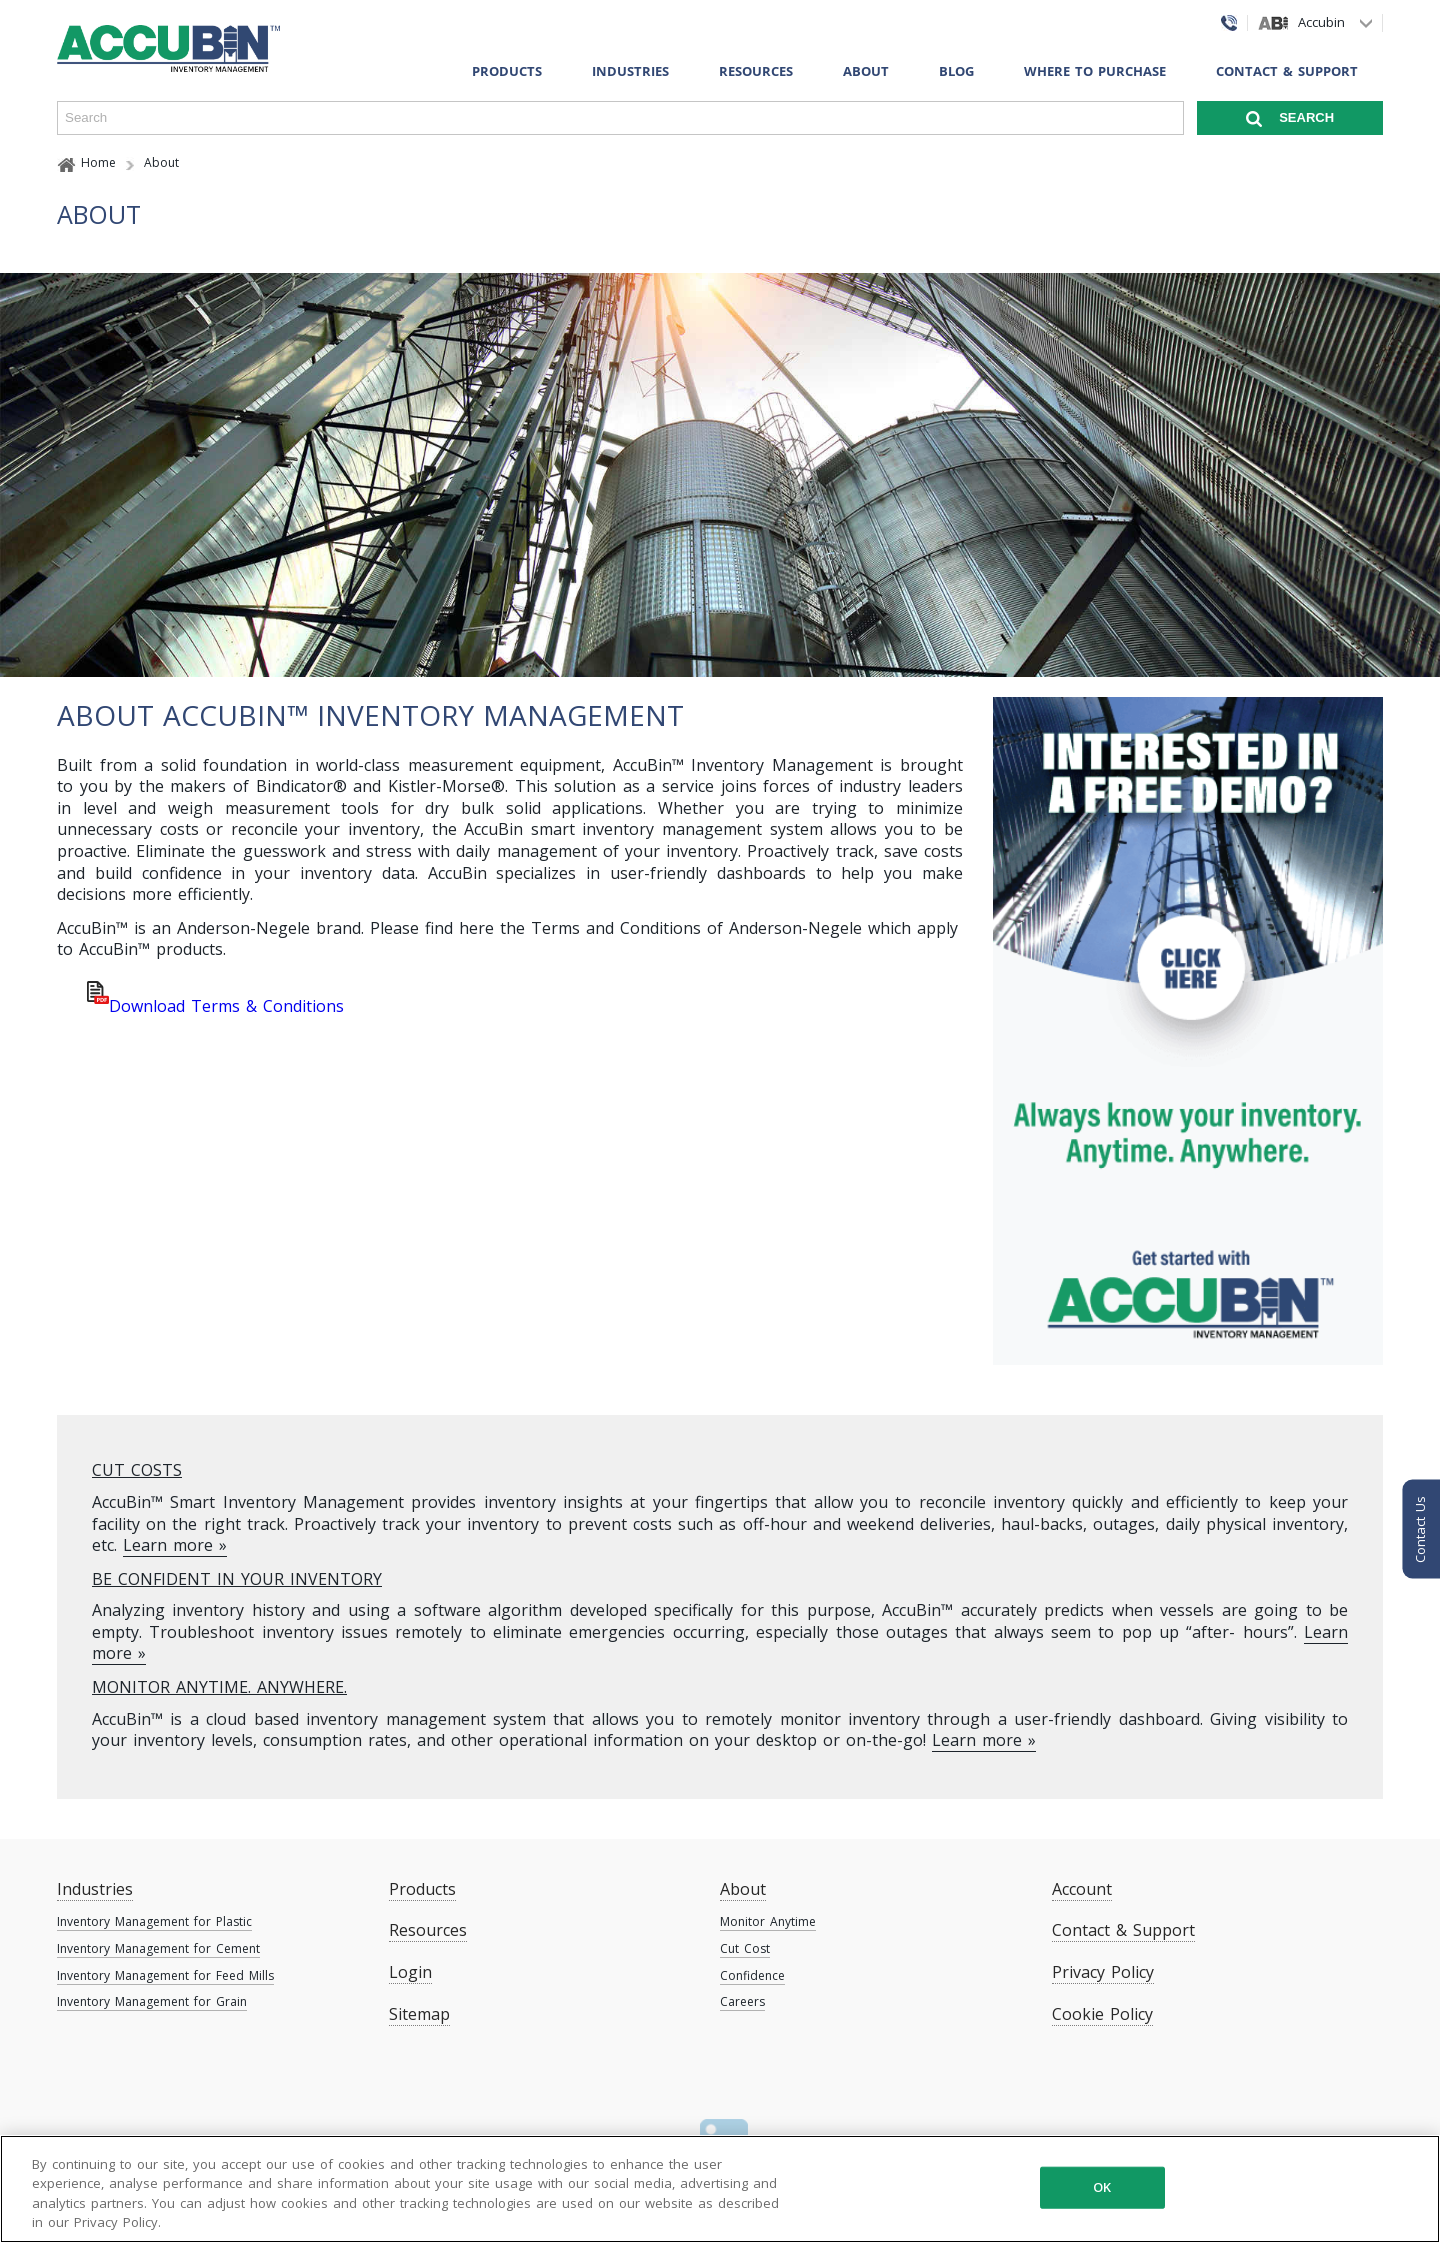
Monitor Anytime (768, 1921)
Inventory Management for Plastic (154, 1921)
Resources (756, 71)
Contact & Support (1287, 71)
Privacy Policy (1103, 1972)
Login (410, 1972)
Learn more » (175, 1545)
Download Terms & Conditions (226, 1006)
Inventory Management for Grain (152, 2001)
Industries (630, 71)
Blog (956, 71)
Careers (742, 2001)
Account (1082, 1889)
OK (1102, 2187)
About (866, 71)
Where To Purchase (1095, 71)
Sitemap (419, 2014)
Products (507, 71)
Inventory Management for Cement (158, 1948)
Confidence (752, 1975)
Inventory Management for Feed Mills (165, 1975)
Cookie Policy (1102, 2014)
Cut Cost (745, 1948)
